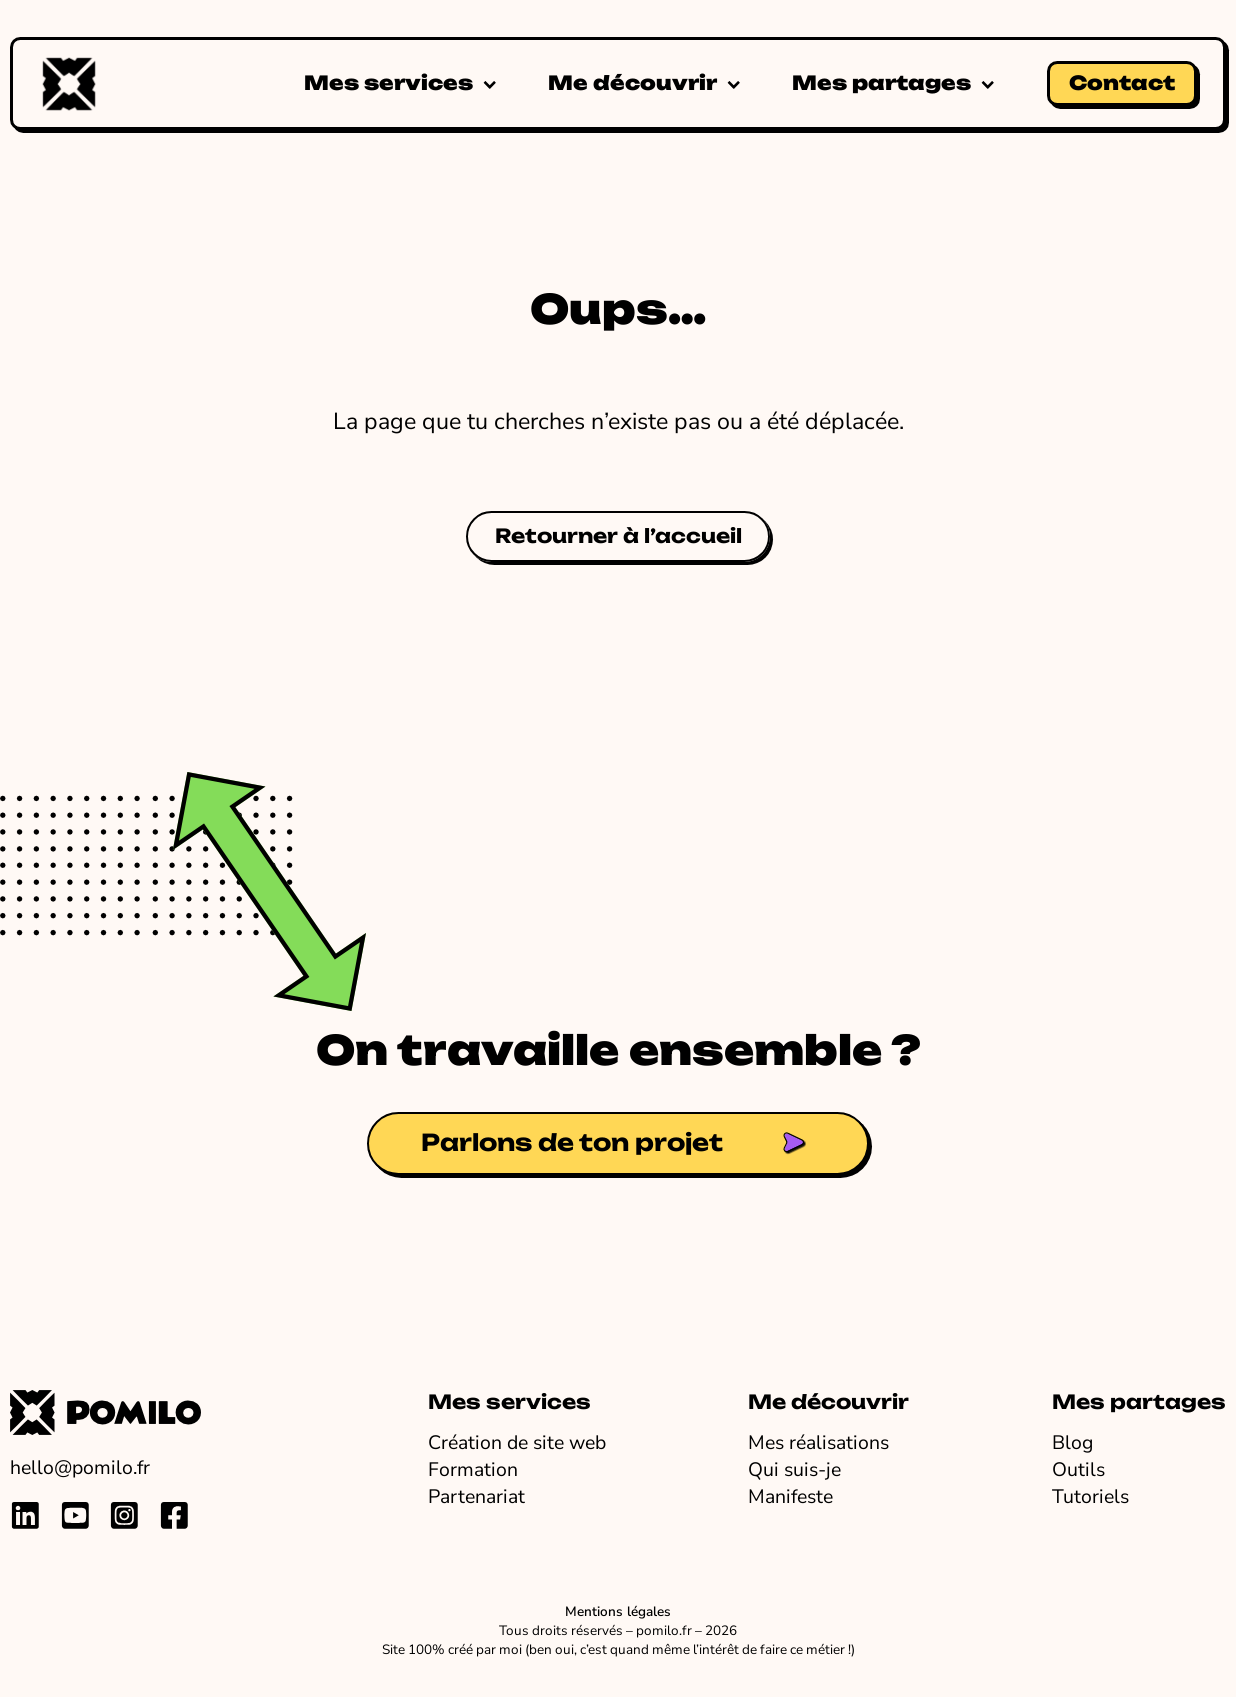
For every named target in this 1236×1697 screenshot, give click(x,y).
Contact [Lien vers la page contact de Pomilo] (1122, 83)
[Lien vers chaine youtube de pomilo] (75, 1515)
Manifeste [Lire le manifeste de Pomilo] (790, 1496)
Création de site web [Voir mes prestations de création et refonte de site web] (517, 1442)
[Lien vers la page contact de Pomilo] (618, 1143)
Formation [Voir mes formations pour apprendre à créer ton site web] (473, 1469)
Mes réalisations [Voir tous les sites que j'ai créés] (818, 1442)
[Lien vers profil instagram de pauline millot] (124, 1515)
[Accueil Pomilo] (69, 84)
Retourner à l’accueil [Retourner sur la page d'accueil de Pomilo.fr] (618, 536)
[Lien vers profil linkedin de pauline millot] (25, 1515)
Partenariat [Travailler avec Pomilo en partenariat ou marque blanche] (476, 1496)
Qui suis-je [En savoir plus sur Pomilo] (794, 1469)
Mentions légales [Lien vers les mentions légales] (618, 1612)
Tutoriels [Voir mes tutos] (1090, 1496)
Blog (1072, 1442)
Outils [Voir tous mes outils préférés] (1078, 1469)
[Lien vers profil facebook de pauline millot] (174, 1515)
